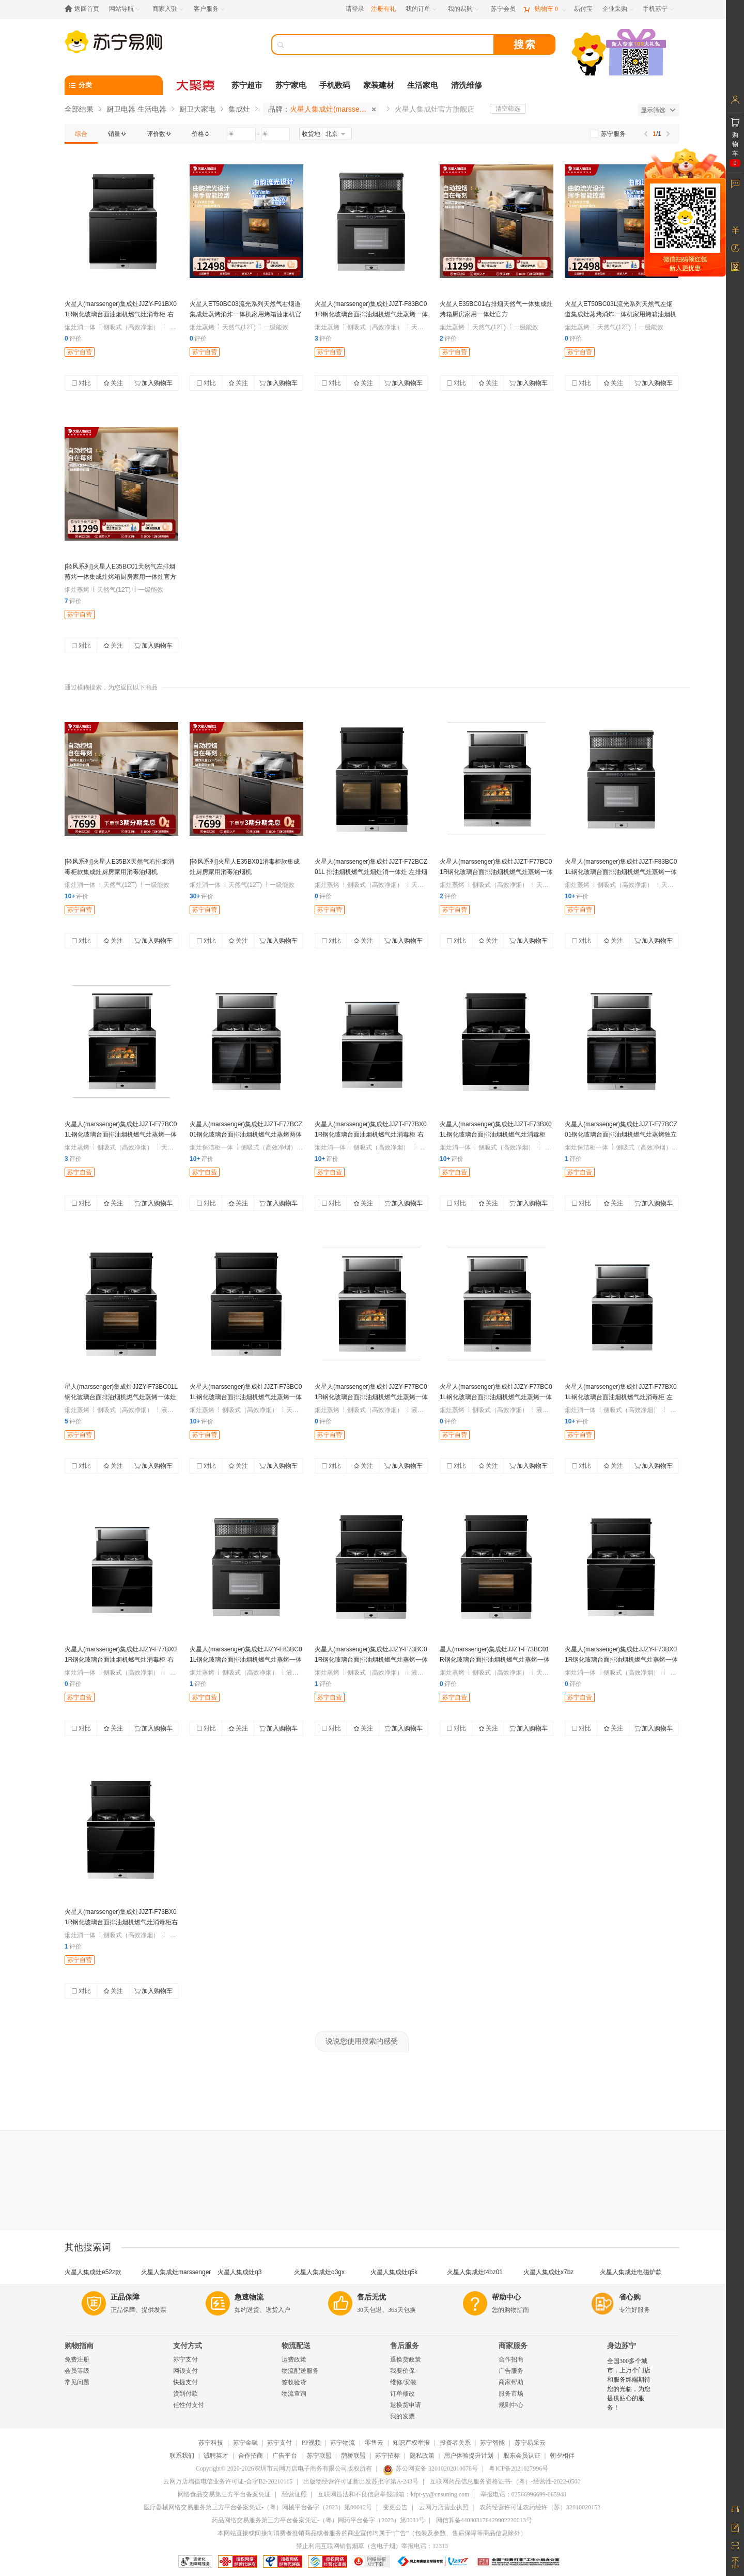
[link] (81, 134)
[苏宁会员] (503, 9)
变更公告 (395, 2507)
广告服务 (511, 2370)
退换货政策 (405, 2359)
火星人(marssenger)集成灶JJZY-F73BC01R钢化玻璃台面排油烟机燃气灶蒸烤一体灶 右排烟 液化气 (371, 1660)
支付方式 (187, 2346)
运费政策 (294, 2359)
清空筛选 (507, 108)
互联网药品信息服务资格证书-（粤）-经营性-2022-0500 (505, 2481)
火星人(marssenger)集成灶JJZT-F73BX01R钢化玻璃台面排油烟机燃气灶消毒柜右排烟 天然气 (121, 1922)
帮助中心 (506, 2297)
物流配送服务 (300, 2370)
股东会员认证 (521, 2455)
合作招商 (511, 2359)
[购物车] (544, 9)
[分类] (114, 85)
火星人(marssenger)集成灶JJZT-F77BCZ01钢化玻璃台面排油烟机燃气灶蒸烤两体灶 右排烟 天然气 (246, 1134)
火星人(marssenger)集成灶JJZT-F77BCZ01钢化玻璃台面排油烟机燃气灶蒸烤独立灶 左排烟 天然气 (621, 1134)
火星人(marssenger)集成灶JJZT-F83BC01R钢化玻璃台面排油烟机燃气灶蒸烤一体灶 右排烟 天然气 (371, 314)
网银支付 (185, 2370)
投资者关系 (455, 2442)
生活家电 (422, 85)
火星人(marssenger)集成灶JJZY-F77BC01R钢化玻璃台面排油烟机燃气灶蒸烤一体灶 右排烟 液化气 (371, 1397)
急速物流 (249, 2297)
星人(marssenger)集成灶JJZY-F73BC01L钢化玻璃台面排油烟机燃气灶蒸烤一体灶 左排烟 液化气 (121, 1397)
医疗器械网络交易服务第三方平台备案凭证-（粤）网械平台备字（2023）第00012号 (258, 2507)
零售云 (374, 2442)
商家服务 (513, 2346)
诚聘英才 (216, 2455)
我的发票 (402, 2416)
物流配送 (296, 2346)
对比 (81, 383)
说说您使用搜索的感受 (362, 2041)
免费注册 (77, 2359)
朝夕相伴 (562, 2455)
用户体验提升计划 (468, 2455)
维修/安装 (403, 2382)
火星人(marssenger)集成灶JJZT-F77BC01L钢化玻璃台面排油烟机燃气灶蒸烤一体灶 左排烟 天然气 (121, 1134)
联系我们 (181, 2455)
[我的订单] (421, 9)
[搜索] (390, 44)
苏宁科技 (210, 2442)
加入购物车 (153, 383)
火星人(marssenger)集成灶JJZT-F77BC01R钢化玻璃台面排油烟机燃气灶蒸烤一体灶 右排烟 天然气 (496, 872)
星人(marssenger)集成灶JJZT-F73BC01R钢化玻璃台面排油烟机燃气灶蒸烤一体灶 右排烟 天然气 (495, 1660)
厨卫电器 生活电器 (136, 109)
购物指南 (79, 2346)
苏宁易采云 (530, 2442)
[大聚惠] (196, 85)
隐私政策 (422, 2455)
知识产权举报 (411, 2442)
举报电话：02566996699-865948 (523, 2494)
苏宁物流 (342, 2442)
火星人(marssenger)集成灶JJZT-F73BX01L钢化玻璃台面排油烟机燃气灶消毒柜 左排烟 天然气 (496, 1134)
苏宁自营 (79, 352)
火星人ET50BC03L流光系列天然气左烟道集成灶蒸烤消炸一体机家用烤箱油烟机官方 (620, 314)
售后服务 (404, 2346)
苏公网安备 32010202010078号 (430, 2468)
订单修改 (402, 2393)
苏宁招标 (387, 2455)
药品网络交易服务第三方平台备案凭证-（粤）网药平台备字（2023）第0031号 (318, 2520)
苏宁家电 (290, 85)
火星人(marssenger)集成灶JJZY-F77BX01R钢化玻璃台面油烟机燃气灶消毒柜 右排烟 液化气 (121, 1660)
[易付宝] (583, 9)
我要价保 (402, 2370)
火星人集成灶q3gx (319, 2272)
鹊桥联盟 (353, 2455)
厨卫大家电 (197, 109)
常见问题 (77, 2382)
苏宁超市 (246, 85)
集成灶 (239, 109)
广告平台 (284, 2455)
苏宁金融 (245, 2442)
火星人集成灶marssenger (176, 2272)
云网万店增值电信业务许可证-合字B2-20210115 (227, 2481)
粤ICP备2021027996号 (518, 2468)
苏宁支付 (185, 2359)
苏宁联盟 (319, 2455)
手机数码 (334, 85)
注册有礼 (383, 8)
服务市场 (511, 2393)
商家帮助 (511, 2382)
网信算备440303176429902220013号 (484, 2520)
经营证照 (294, 2494)
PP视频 (311, 2442)
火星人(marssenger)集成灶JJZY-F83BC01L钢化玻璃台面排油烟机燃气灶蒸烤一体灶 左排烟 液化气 (246, 1660)
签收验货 (294, 2382)
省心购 (630, 2297)
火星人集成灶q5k (393, 2272)
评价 (73, 338)
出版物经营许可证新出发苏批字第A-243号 (361, 2481)
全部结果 (79, 109)
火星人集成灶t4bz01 (475, 2272)
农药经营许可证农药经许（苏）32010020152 (539, 2507)
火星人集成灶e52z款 (93, 2272)
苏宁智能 (492, 2442)
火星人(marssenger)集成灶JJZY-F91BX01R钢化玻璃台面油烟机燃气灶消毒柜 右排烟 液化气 (121, 314)
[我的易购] (464, 9)
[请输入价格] (241, 134)
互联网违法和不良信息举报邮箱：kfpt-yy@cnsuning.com (393, 2494)
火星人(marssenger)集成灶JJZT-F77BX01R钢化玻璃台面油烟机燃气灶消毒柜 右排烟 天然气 (371, 1134)
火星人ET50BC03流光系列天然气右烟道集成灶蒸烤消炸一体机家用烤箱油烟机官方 (245, 314)
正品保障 (125, 2297)
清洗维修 (466, 85)
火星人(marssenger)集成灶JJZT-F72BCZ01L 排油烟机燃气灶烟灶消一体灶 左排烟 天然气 (371, 872)
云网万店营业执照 (444, 2507)
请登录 (355, 8)
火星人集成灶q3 (239, 2272)
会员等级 (77, 2370)
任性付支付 (188, 2405)
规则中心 (511, 2405)
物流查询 (294, 2393)
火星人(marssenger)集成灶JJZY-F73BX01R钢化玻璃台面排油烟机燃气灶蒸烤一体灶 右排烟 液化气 (621, 1660)
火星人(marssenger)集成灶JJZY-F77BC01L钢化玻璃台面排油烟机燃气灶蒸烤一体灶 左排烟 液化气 (496, 1397)
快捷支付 (185, 2382)
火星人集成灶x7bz (548, 2272)
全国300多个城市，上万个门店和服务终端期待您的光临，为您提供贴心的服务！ (628, 2384)
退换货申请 (405, 2405)
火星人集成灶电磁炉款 (631, 2272)
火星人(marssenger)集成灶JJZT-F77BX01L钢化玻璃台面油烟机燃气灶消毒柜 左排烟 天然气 (621, 1397)
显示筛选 (658, 110)
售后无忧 (371, 2297)
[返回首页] (84, 9)
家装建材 (378, 85)
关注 (113, 383)
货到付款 (185, 2393)
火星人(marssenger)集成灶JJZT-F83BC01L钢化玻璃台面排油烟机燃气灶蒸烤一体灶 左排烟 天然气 (621, 872)
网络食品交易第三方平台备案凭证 (224, 2494)
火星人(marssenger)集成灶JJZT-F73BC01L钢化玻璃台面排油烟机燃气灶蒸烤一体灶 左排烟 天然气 (246, 1397)
